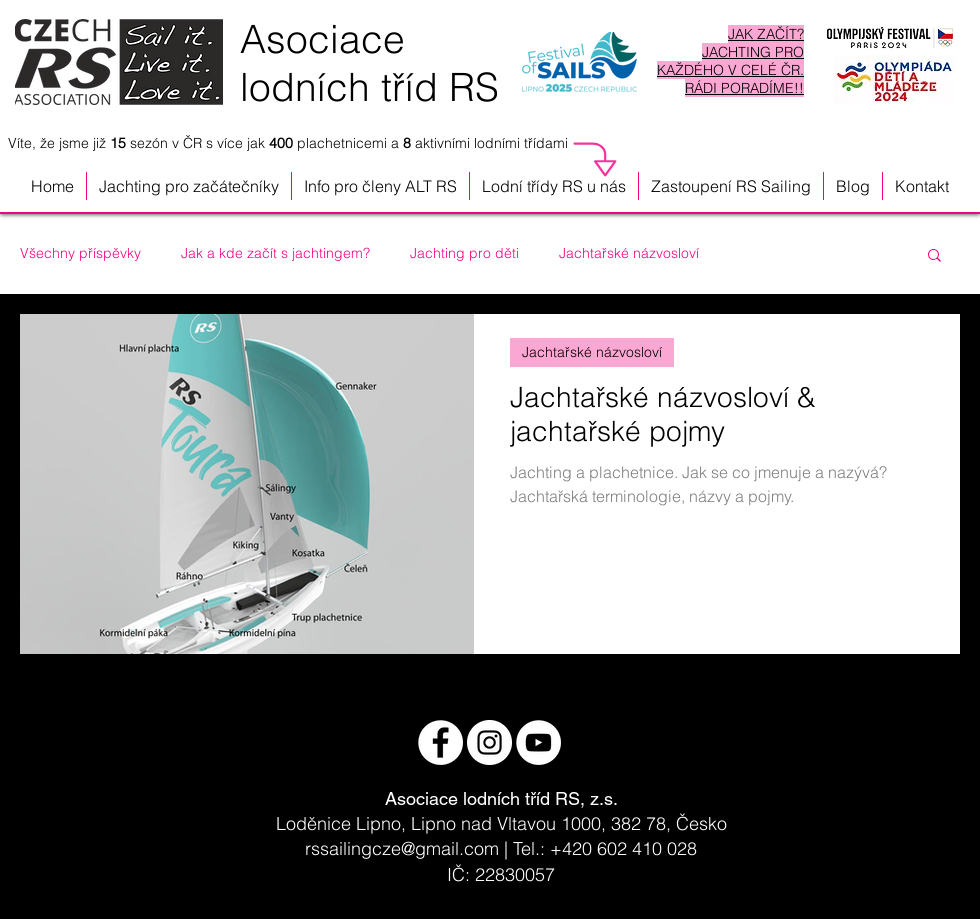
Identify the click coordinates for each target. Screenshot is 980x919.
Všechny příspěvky (80, 253)
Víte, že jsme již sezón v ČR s (112, 143)
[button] (554, 186)
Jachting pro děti (464, 253)
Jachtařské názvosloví (629, 253)
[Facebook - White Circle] (440, 742)
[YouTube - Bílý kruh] (538, 742)
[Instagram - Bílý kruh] (489, 742)
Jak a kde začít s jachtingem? (275, 253)
